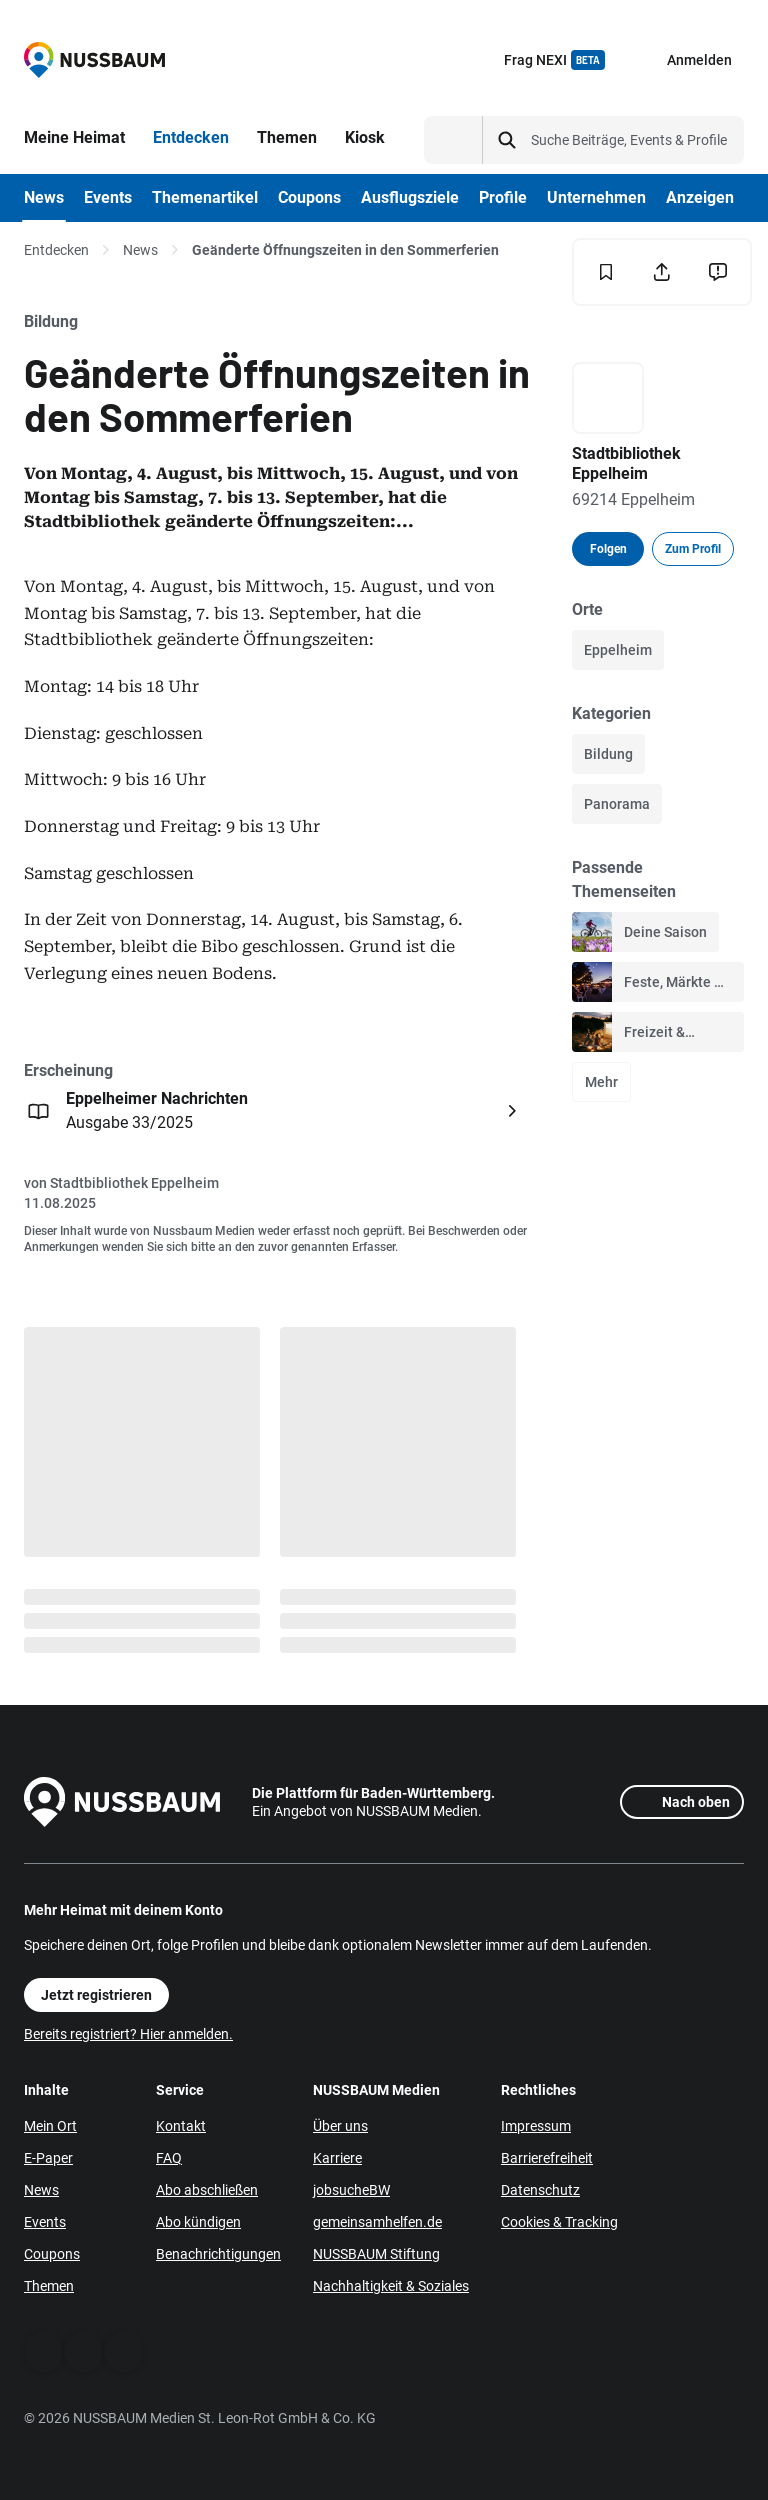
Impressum (536, 2126)
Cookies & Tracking (559, 2222)
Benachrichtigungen (218, 2254)
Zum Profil (693, 549)
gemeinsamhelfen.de (377, 2222)
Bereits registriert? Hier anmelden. (128, 2034)
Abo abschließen (207, 2190)
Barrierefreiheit (547, 2158)
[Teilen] (662, 272)
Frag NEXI (554, 60)
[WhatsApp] (84, 2352)
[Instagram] (124, 2352)
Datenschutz (540, 2190)
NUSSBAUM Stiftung (376, 2254)
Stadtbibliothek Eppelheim (134, 1183)
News (140, 250)
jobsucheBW (351, 2190)
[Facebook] (44, 2352)
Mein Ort (50, 2126)
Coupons (52, 2254)
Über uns (340, 2126)
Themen (49, 2286)
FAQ (169, 2158)
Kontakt (181, 2126)
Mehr (601, 1082)
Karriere (337, 2158)
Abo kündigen (198, 2222)
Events (45, 2222)
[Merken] (606, 272)
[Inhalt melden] (718, 272)
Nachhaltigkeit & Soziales (391, 2286)
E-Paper (48, 2158)
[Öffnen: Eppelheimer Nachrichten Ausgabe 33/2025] (275, 1111)
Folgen (608, 549)
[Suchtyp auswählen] (453, 140)
